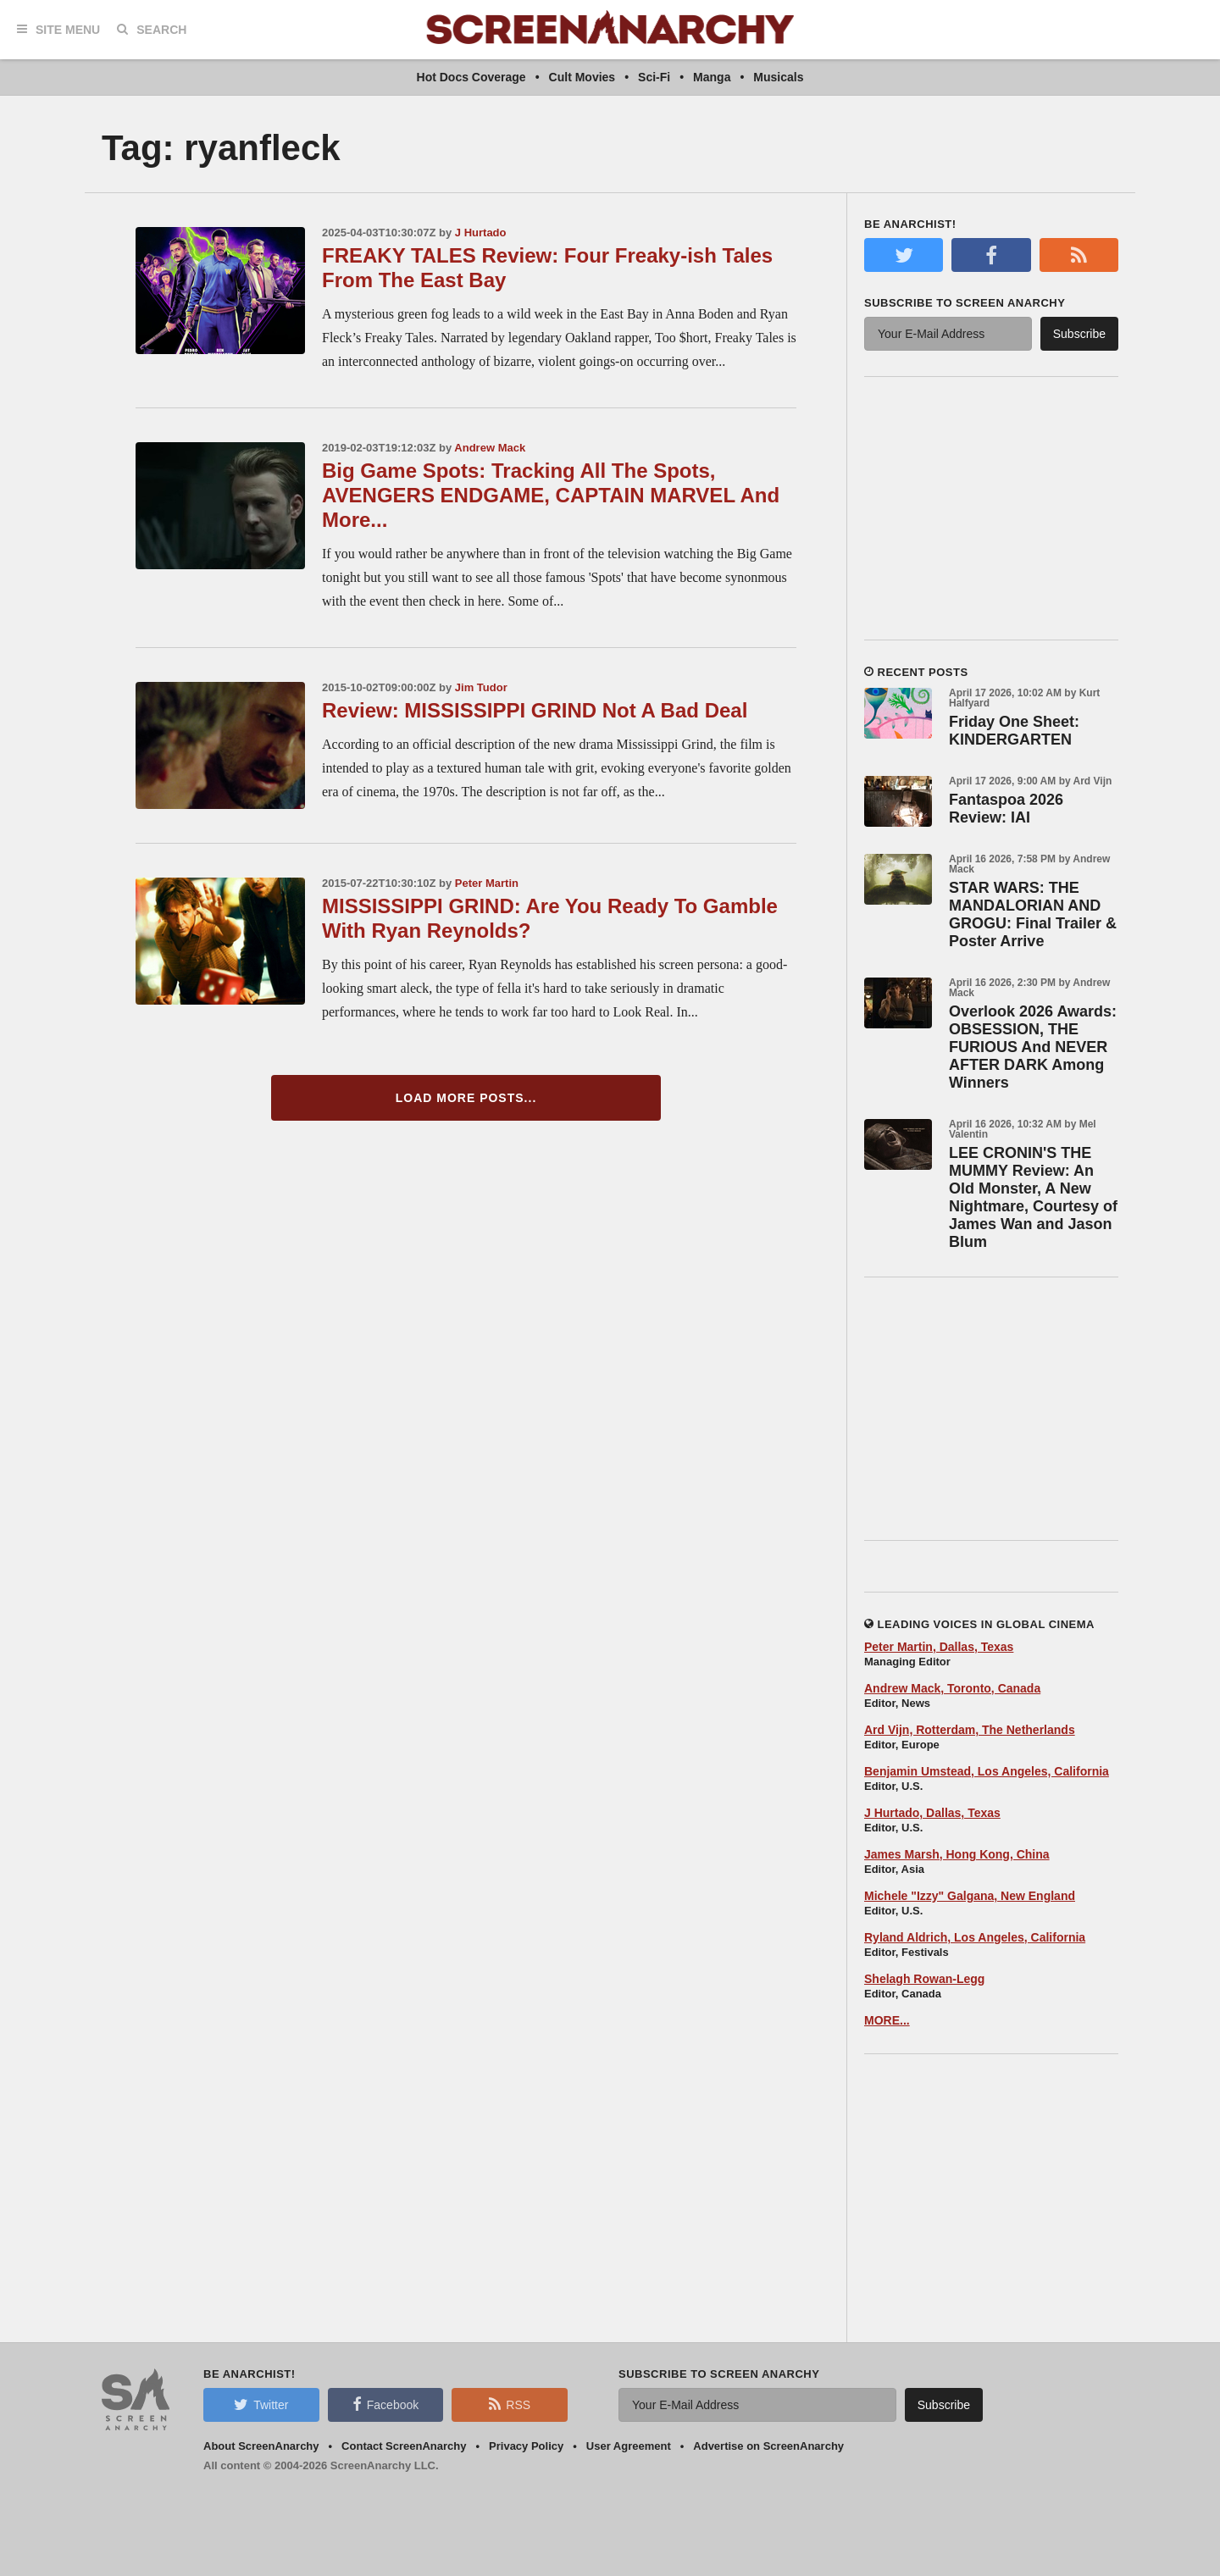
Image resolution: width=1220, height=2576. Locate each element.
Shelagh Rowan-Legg (924, 1979)
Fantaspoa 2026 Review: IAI (1006, 808)
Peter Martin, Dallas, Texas (938, 1647)
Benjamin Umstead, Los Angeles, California (986, 1771)
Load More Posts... (466, 1098)
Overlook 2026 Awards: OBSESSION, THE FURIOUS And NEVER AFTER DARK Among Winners (1033, 1047)
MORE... (887, 2020)
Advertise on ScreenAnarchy (768, 2446)
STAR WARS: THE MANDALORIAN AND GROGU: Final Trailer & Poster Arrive (1033, 914)
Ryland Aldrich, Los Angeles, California (974, 1937)
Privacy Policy (526, 2446)
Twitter (261, 2404)
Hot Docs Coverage (471, 77)
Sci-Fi (654, 77)
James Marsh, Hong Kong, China (957, 1854)
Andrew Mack (489, 447)
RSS (509, 2404)
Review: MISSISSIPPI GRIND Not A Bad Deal (534, 710)
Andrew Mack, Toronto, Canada (952, 1688)
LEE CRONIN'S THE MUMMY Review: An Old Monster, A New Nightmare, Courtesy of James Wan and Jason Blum (1033, 1197)
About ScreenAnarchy (261, 2446)
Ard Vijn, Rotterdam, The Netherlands (969, 1730)
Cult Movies (582, 77)
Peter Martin (486, 883)
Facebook (385, 2404)
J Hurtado (481, 232)
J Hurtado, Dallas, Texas (932, 1813)
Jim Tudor (481, 687)
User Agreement (628, 2446)
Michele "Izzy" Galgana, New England (969, 1896)
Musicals (778, 77)
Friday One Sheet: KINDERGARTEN (1014, 730)
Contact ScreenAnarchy (403, 2446)
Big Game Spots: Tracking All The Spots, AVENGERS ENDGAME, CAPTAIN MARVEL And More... (550, 495)
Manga (711, 77)
